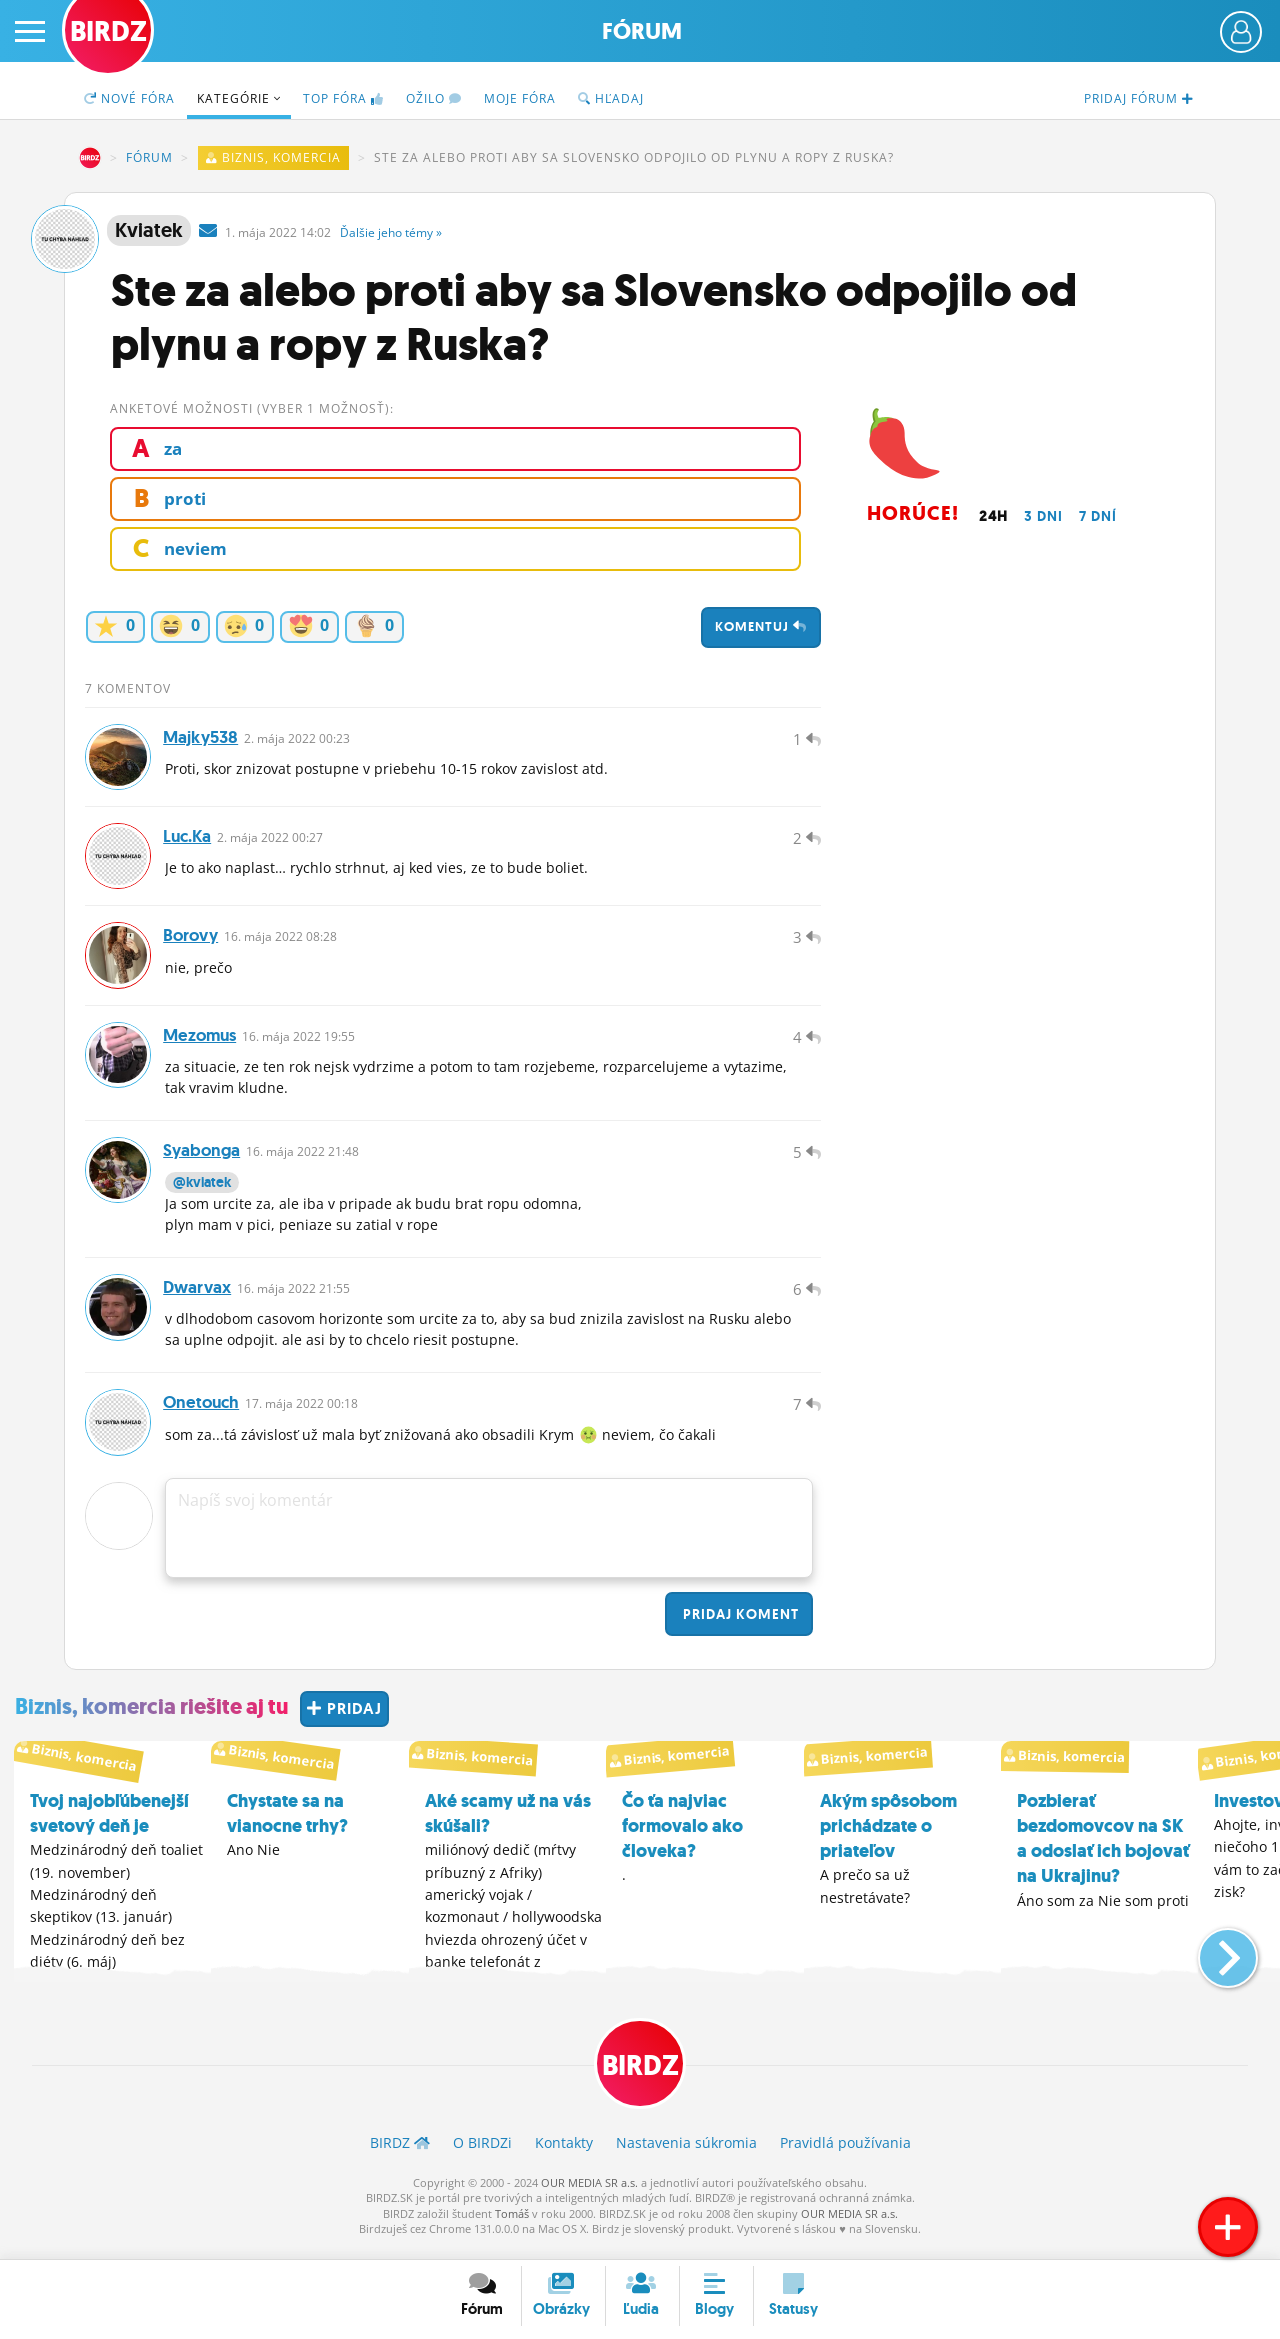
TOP (343, 98)
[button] (1211, 1961)
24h (993, 516)
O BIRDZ (482, 2154)
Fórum (642, 31)
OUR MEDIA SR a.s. (589, 2194)
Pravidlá (845, 2154)
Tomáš (512, 2225)
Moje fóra (520, 98)
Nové (129, 98)
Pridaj (739, 1626)
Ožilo (434, 98)
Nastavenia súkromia (686, 2154)
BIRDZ (90, 158)
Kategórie (239, 98)
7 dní (1098, 516)
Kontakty (564, 2154)
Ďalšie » (391, 232)
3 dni (1043, 516)
